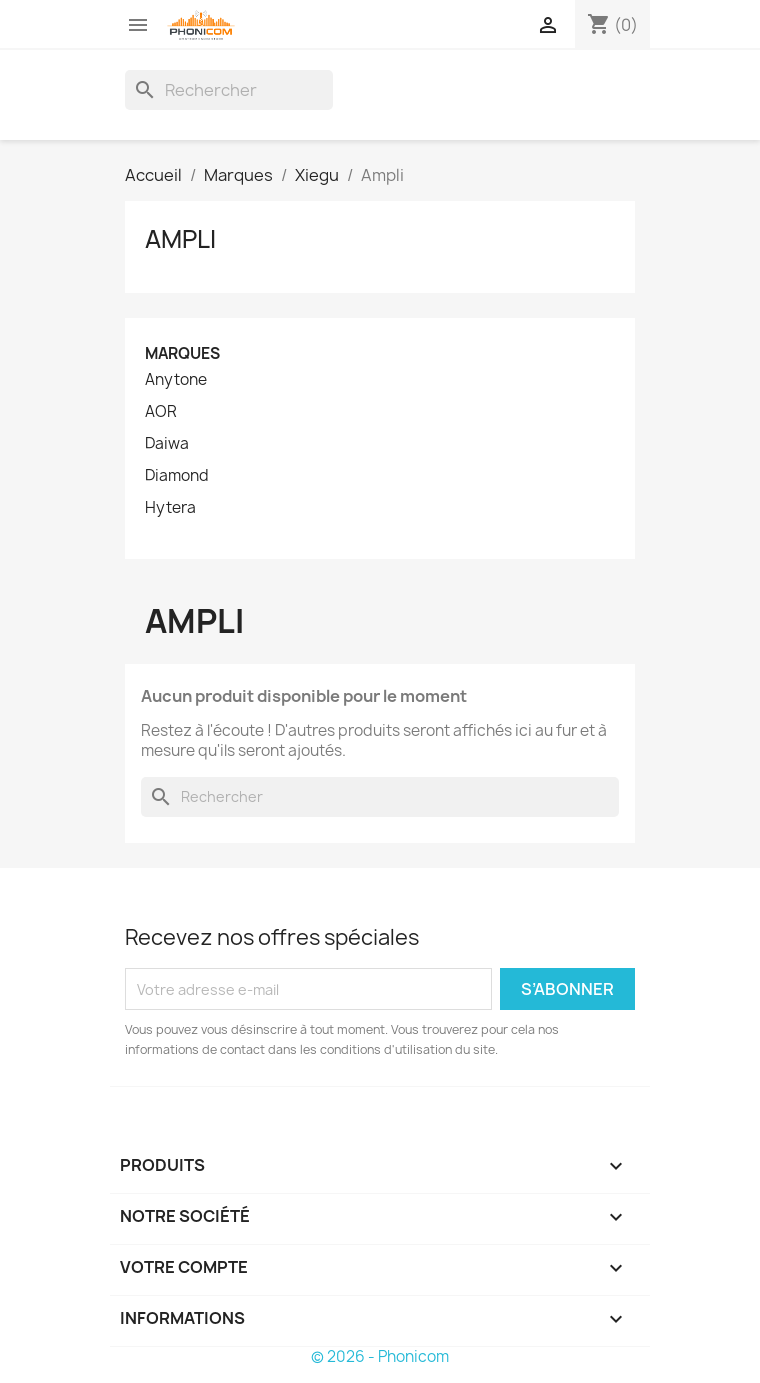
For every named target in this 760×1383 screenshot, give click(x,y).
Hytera (170, 508)
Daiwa (167, 444)
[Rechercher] (229, 90)
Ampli (180, 239)
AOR (161, 412)
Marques (182, 353)
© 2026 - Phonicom (380, 1356)
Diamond (177, 476)
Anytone (176, 380)
